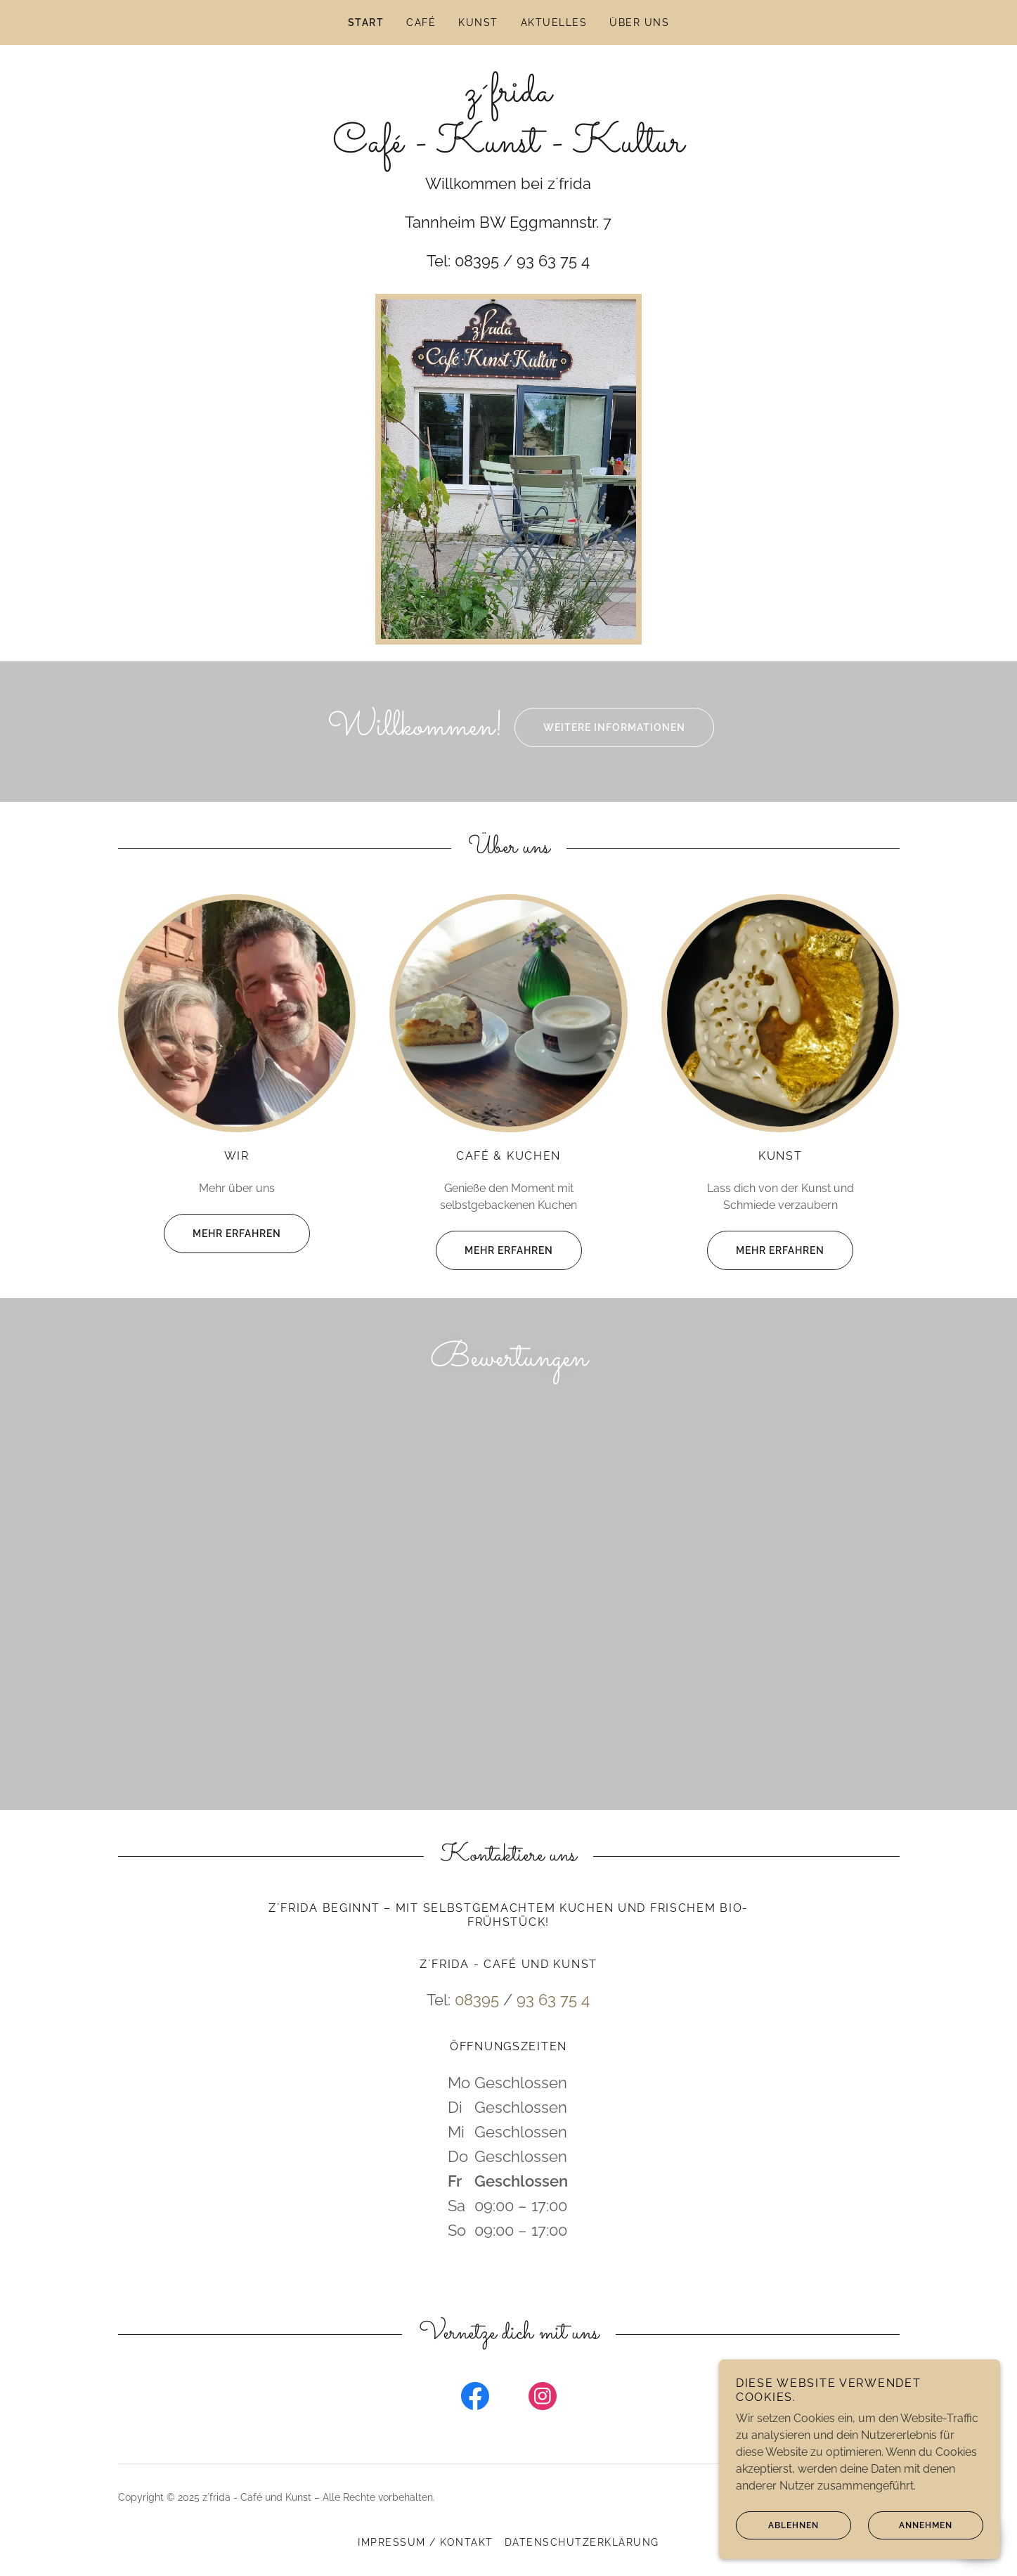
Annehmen (910, 2525)
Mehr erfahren (222, 1233)
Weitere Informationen (599, 727)
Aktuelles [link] (554, 22)
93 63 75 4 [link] (553, 2030)
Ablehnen (777, 2525)
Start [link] (366, 22)
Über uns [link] (639, 22)
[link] (508, 148)
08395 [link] (477, 2030)
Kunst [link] (478, 22)
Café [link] (421, 22)
